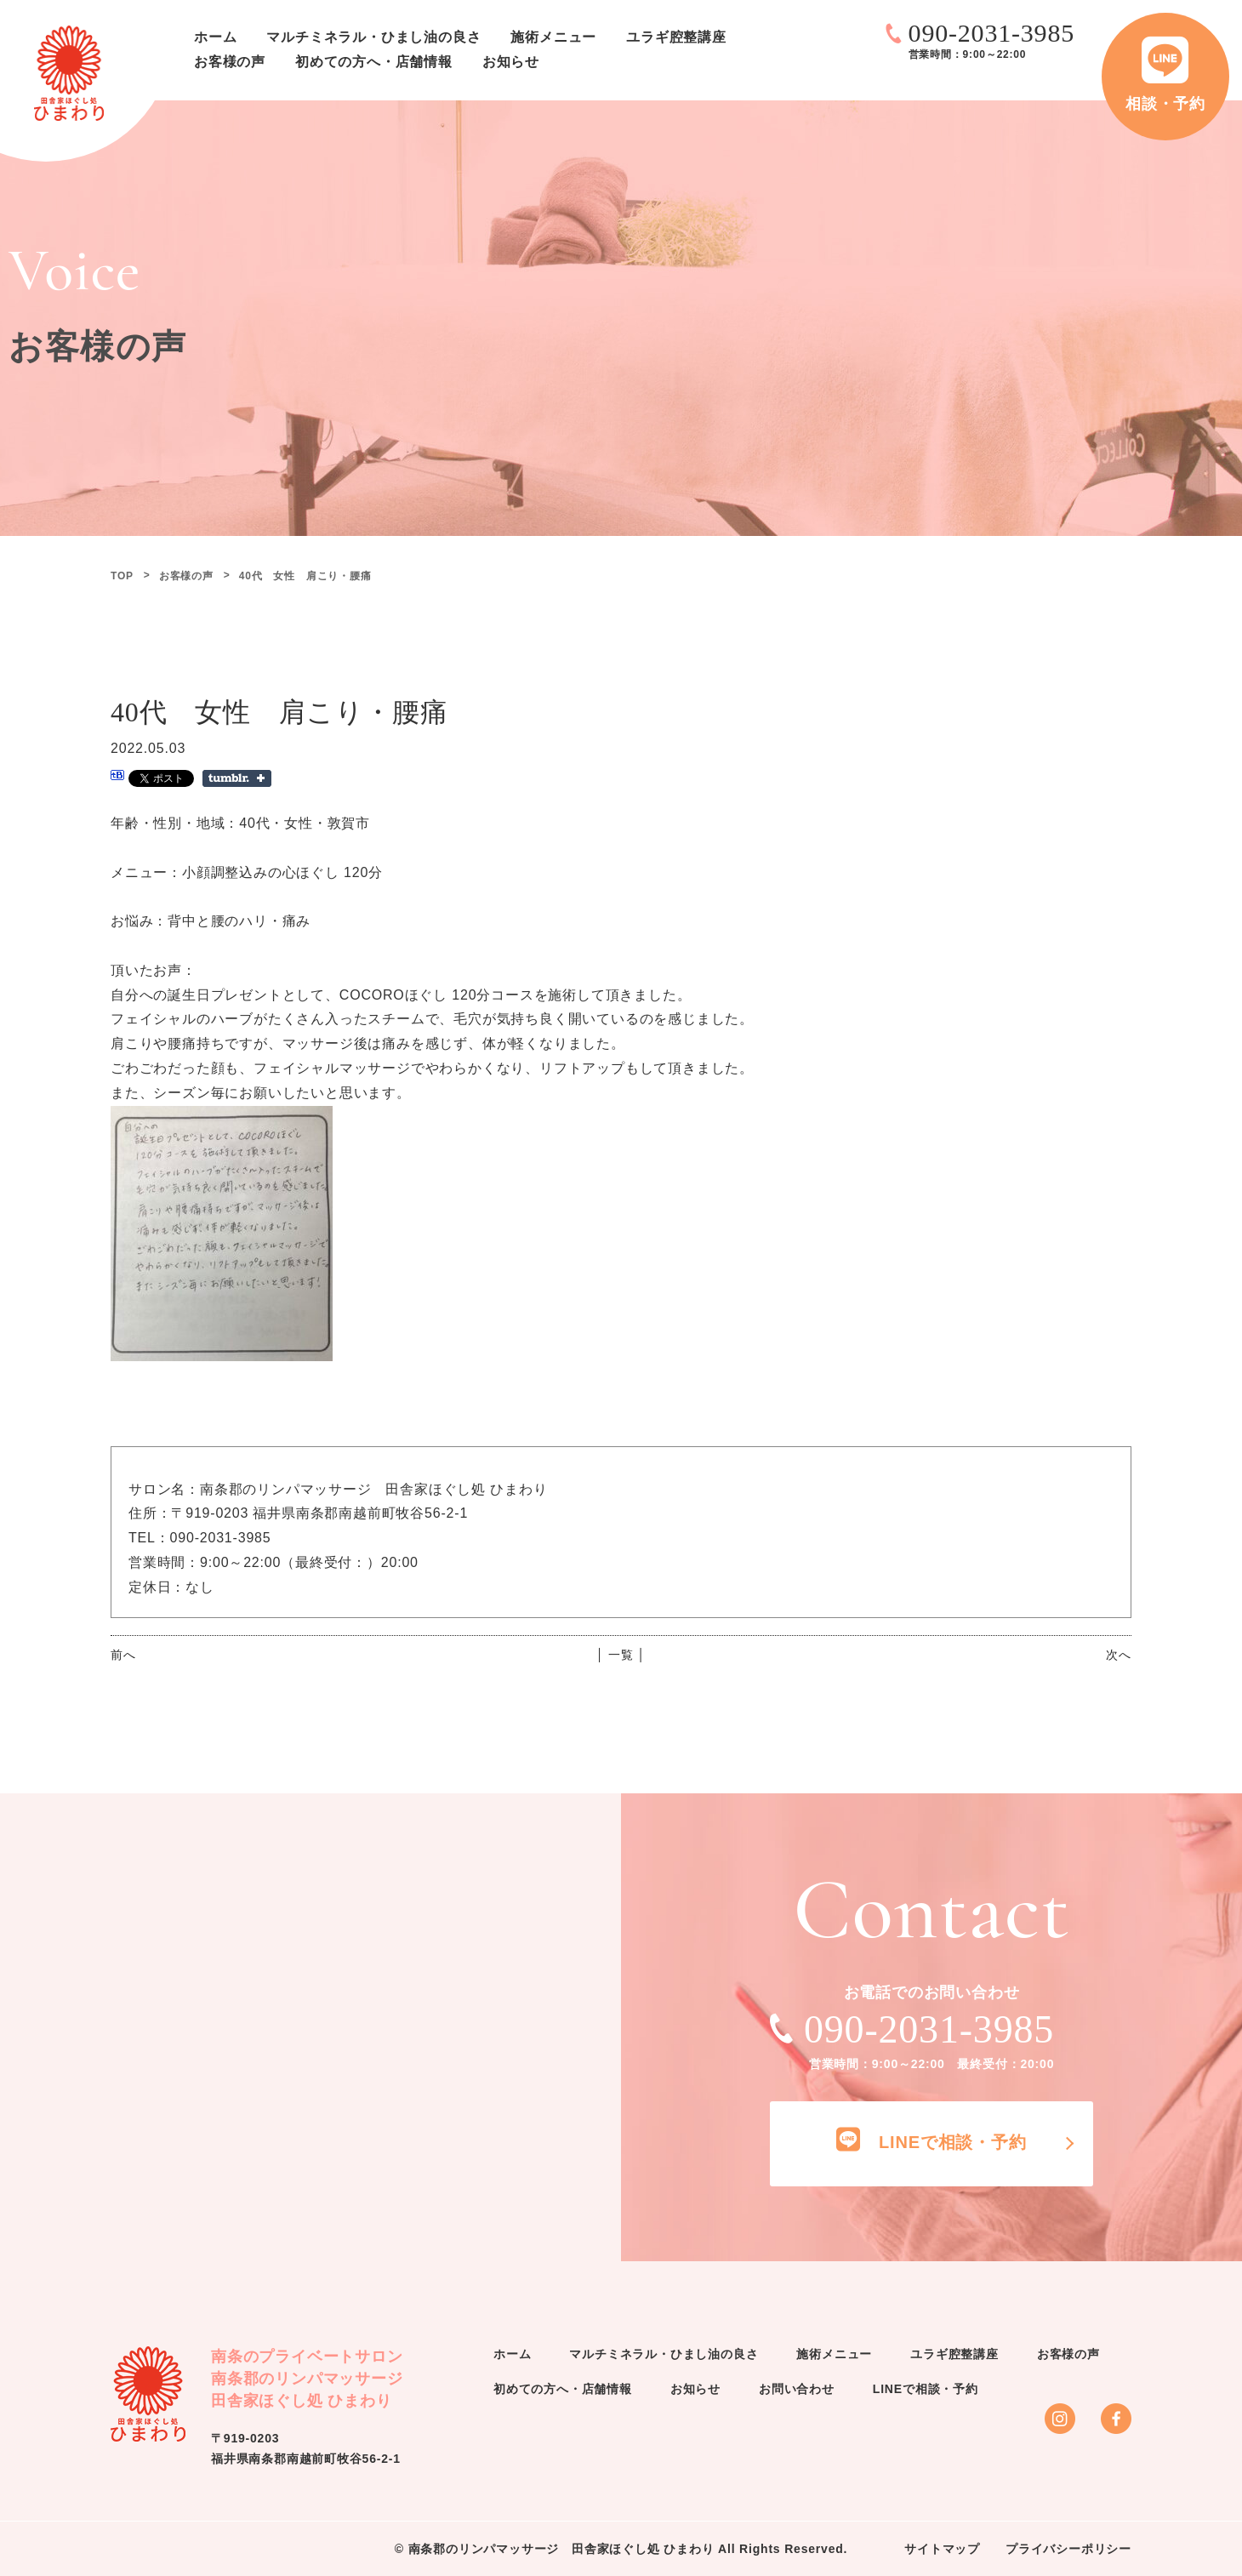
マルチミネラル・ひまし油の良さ (373, 37)
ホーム (215, 37)
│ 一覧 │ (621, 1654)
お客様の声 (229, 61)
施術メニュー (553, 37)
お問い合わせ (797, 2389)
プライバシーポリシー (1068, 2549)
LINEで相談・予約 (925, 2389)
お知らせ (510, 61)
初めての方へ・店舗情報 (374, 61)
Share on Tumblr (236, 778)
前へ (123, 1654)
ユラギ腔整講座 (676, 37)
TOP (122, 576)
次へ (1118, 1654)
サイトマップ (942, 2549)
